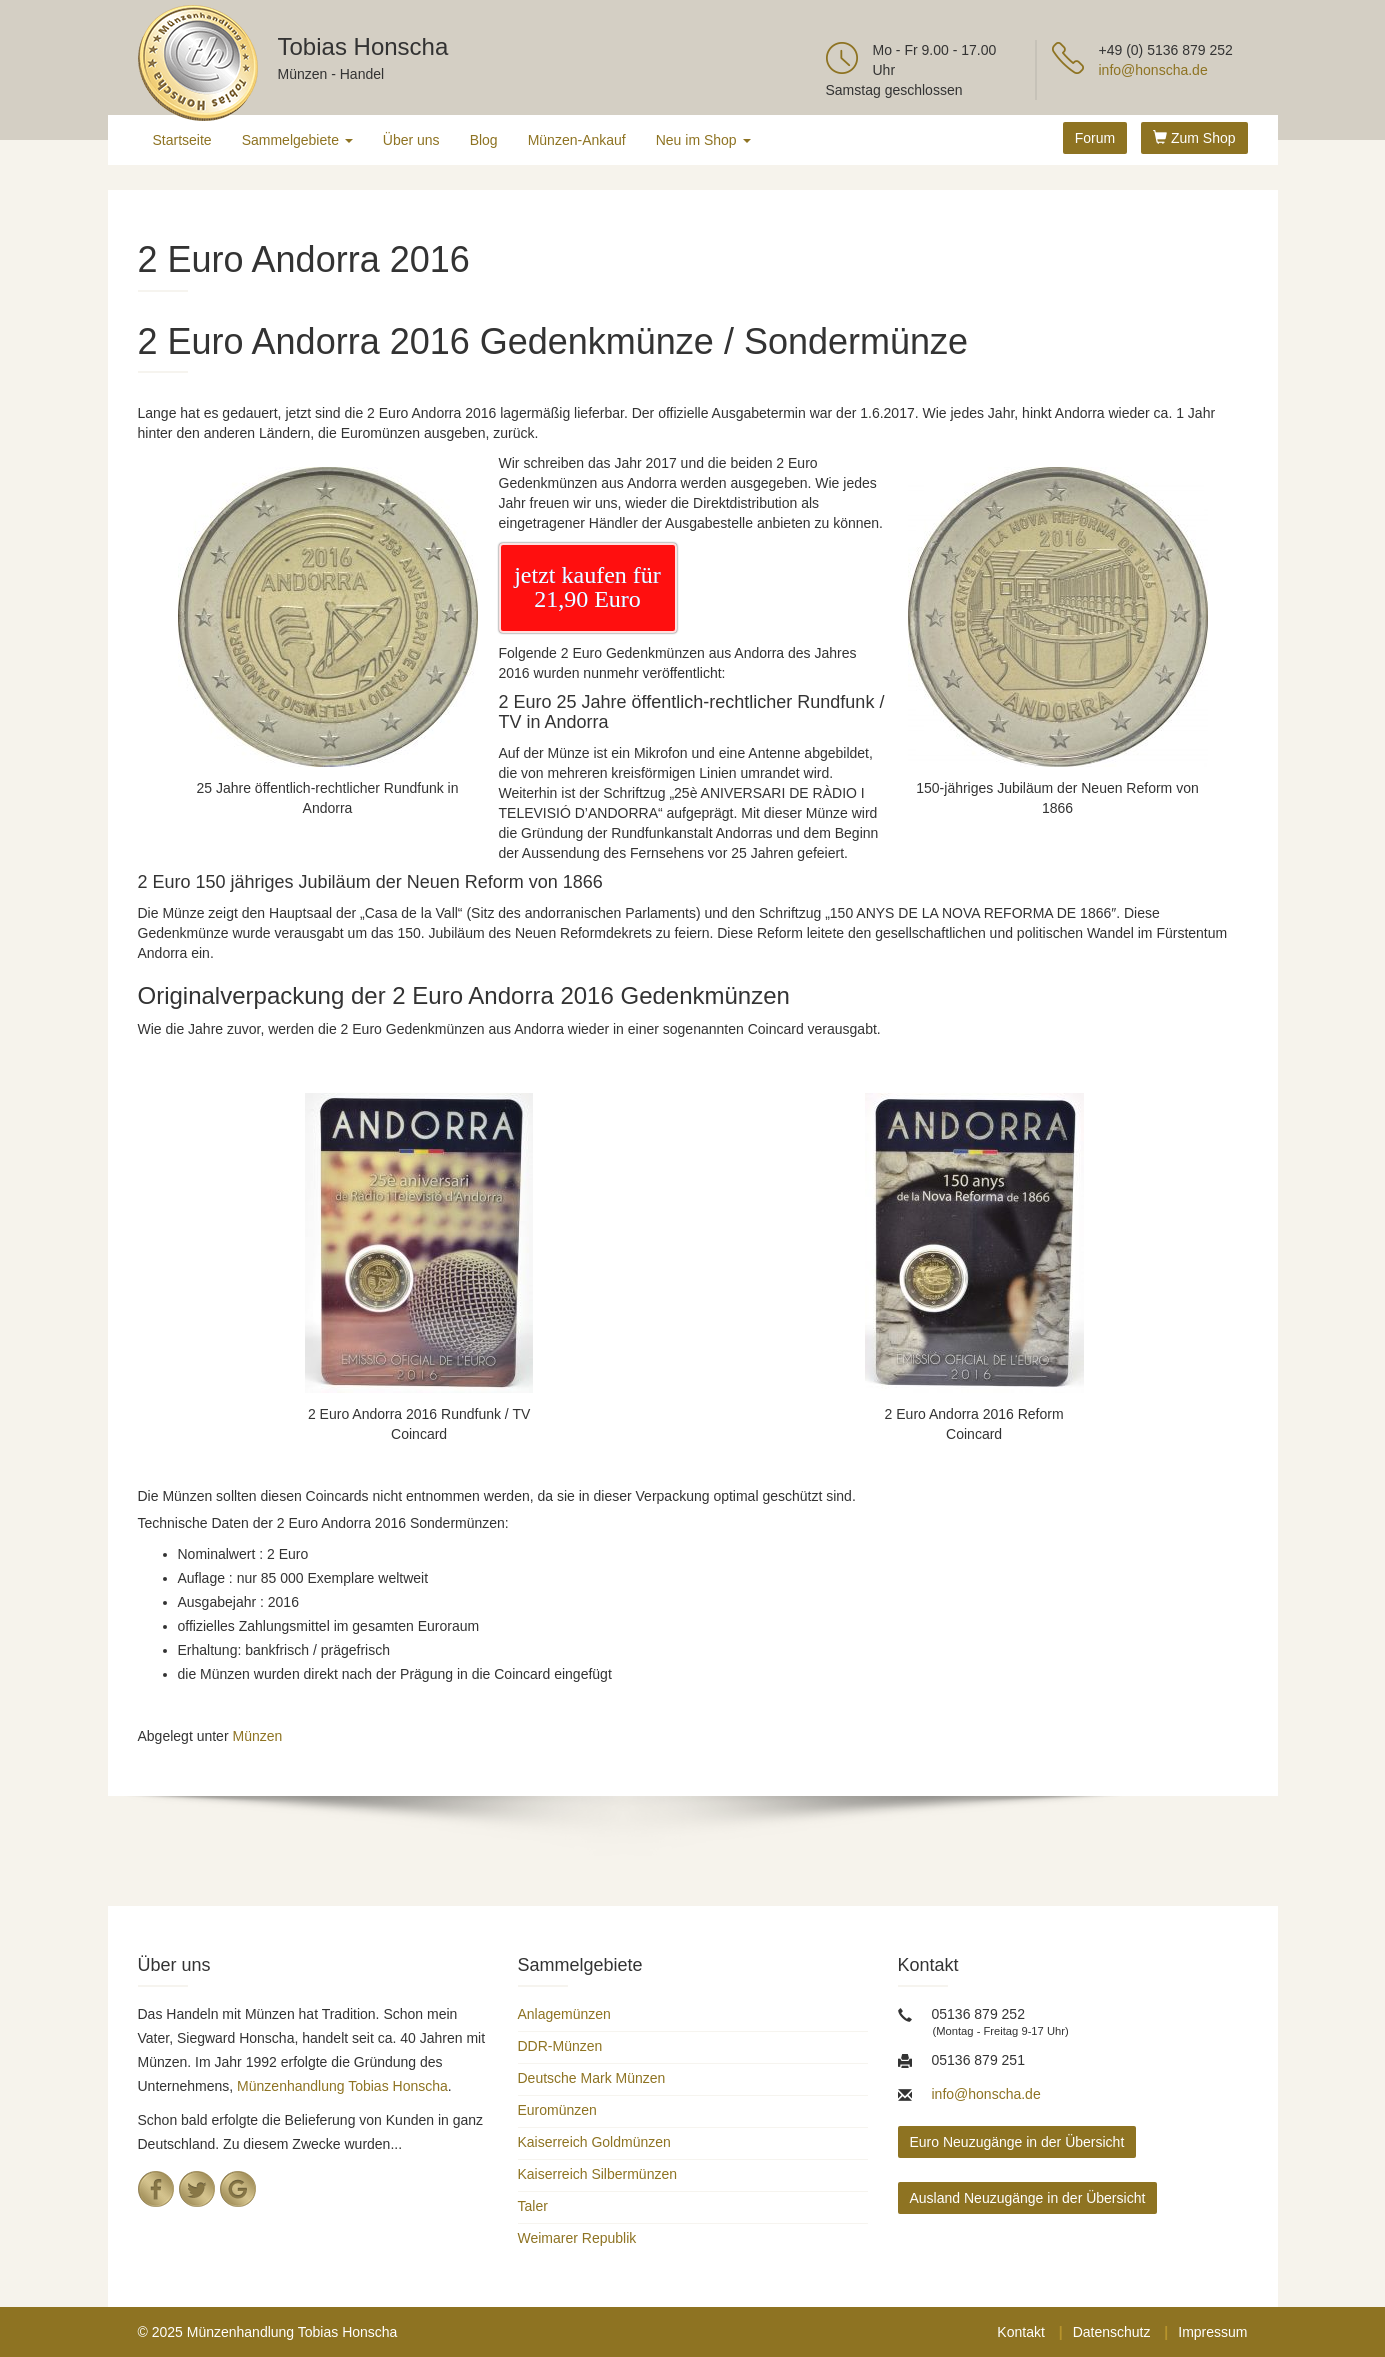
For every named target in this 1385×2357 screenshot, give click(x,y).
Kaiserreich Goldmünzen (594, 2142)
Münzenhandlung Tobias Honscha (342, 2086)
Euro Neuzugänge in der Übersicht (1017, 2142)
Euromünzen (557, 2110)
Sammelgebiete (297, 140)
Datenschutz (1112, 2332)
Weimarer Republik (577, 2238)
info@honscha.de (1153, 70)
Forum (1095, 138)
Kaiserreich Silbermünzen (598, 2174)
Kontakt (1020, 2332)
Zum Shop (1194, 138)
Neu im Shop (703, 140)
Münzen (257, 1736)
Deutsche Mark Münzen (592, 2078)
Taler (533, 2206)
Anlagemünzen (564, 2014)
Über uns (411, 140)
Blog (484, 140)
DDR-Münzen (560, 2046)
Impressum (1212, 2332)
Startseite (182, 140)
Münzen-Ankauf (577, 140)
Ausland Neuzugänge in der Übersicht (1028, 2198)
